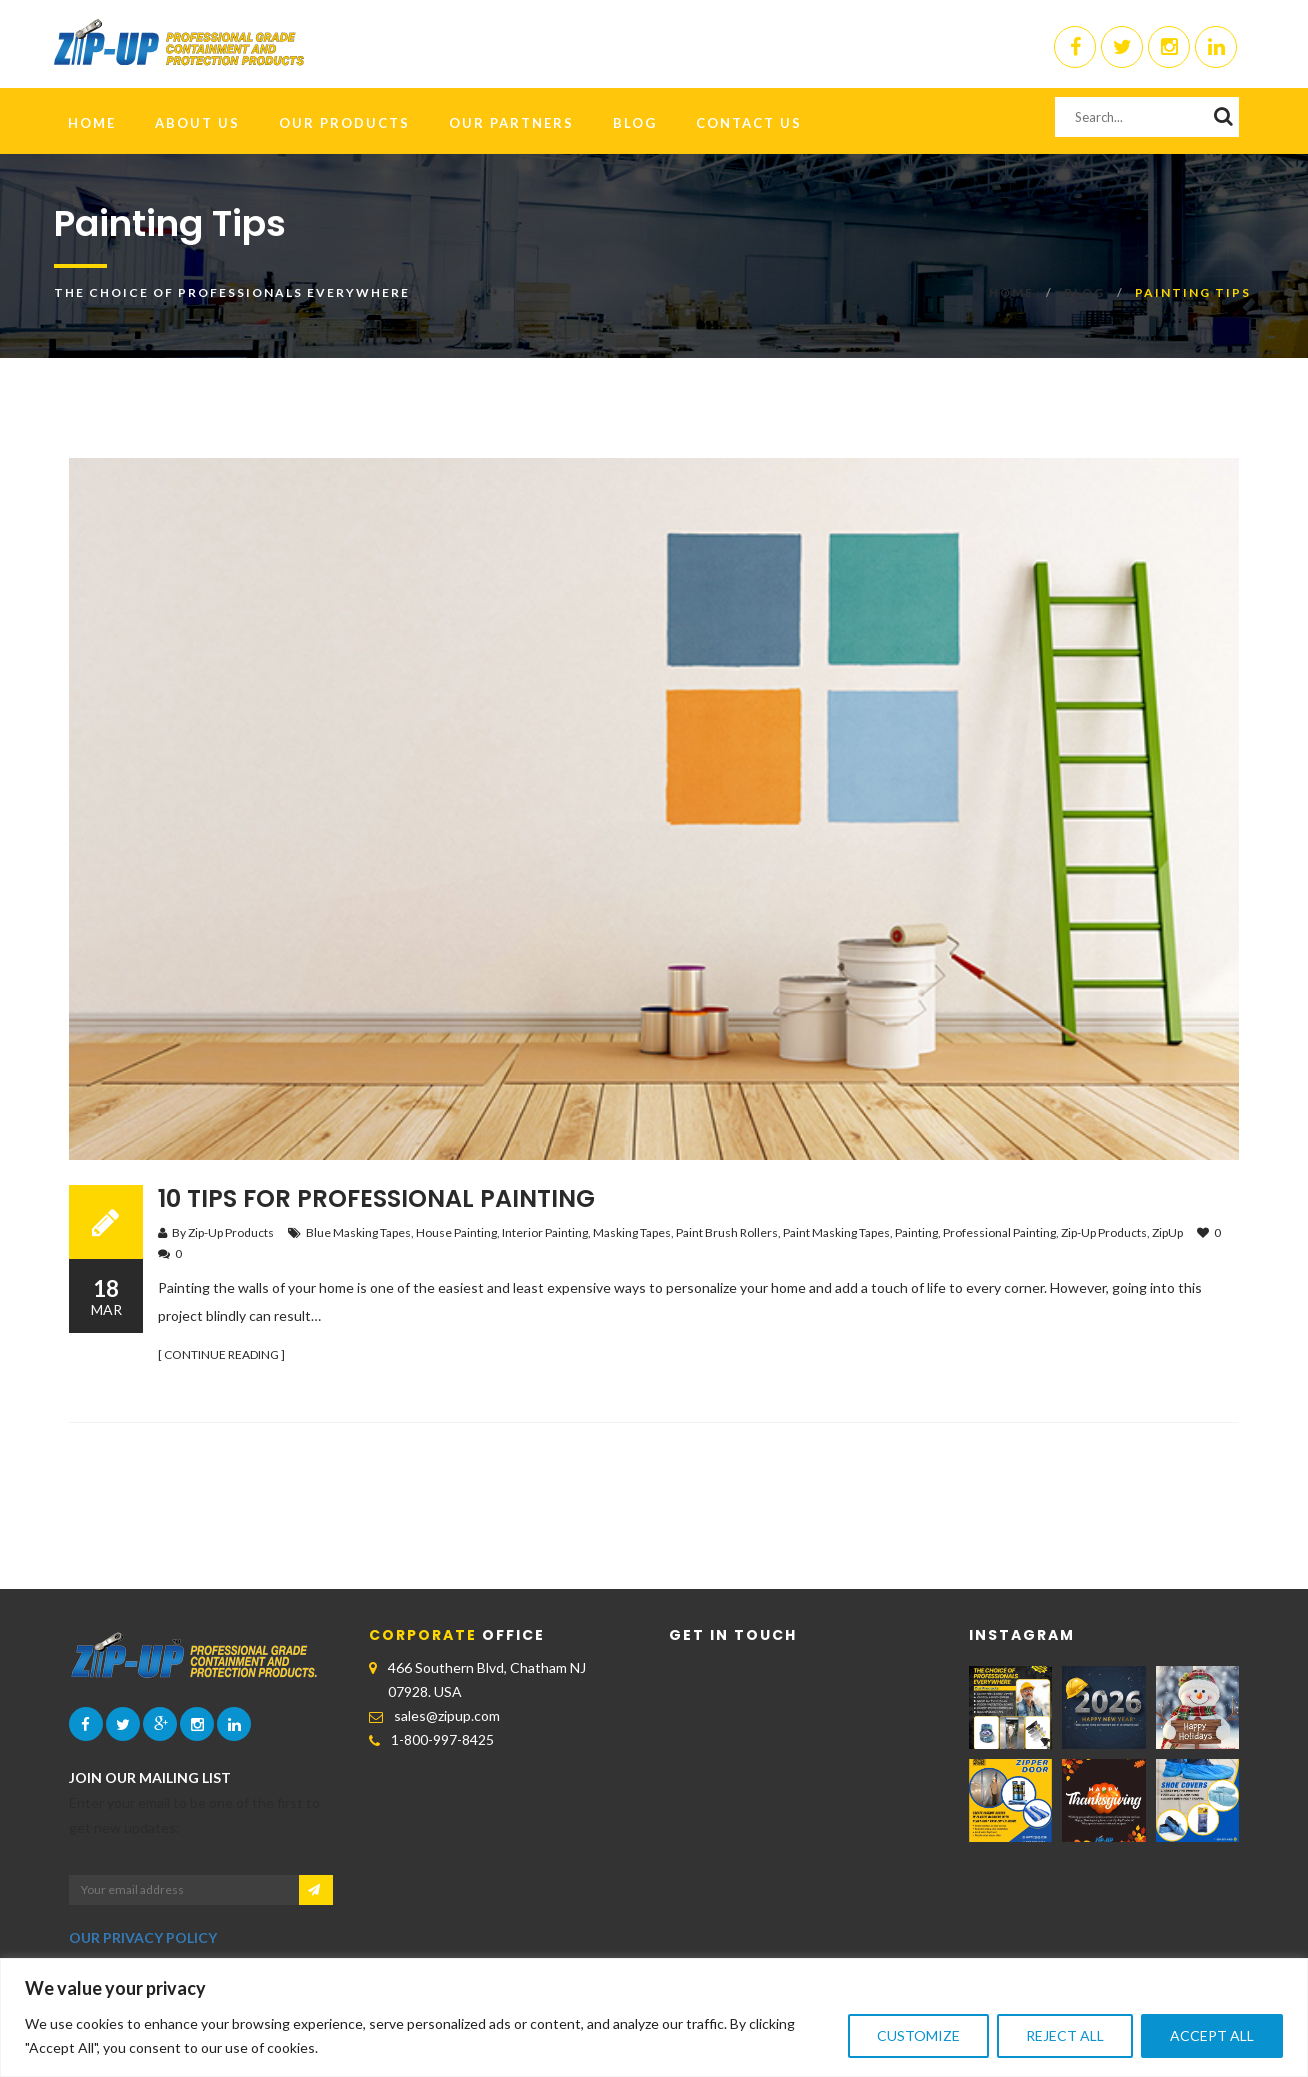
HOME (92, 123)
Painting (916, 1232)
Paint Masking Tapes (836, 1232)
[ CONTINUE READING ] (221, 1354)
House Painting (456, 1232)
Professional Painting (999, 1232)
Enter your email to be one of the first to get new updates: (194, 1815)
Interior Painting (545, 1232)
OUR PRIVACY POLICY (143, 1937)
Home (1011, 292)
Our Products (344, 123)
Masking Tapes (632, 1232)
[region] (654, 2017)
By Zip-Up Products (223, 1232)
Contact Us (749, 123)
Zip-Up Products (1104, 1232)
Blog (635, 123)
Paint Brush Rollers (727, 1232)
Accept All (1212, 2035)
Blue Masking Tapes (358, 1232)
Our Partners (511, 123)
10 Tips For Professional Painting (376, 1198)
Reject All (1065, 2035)
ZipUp (1167, 1232)
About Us (197, 123)
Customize (918, 2035)
